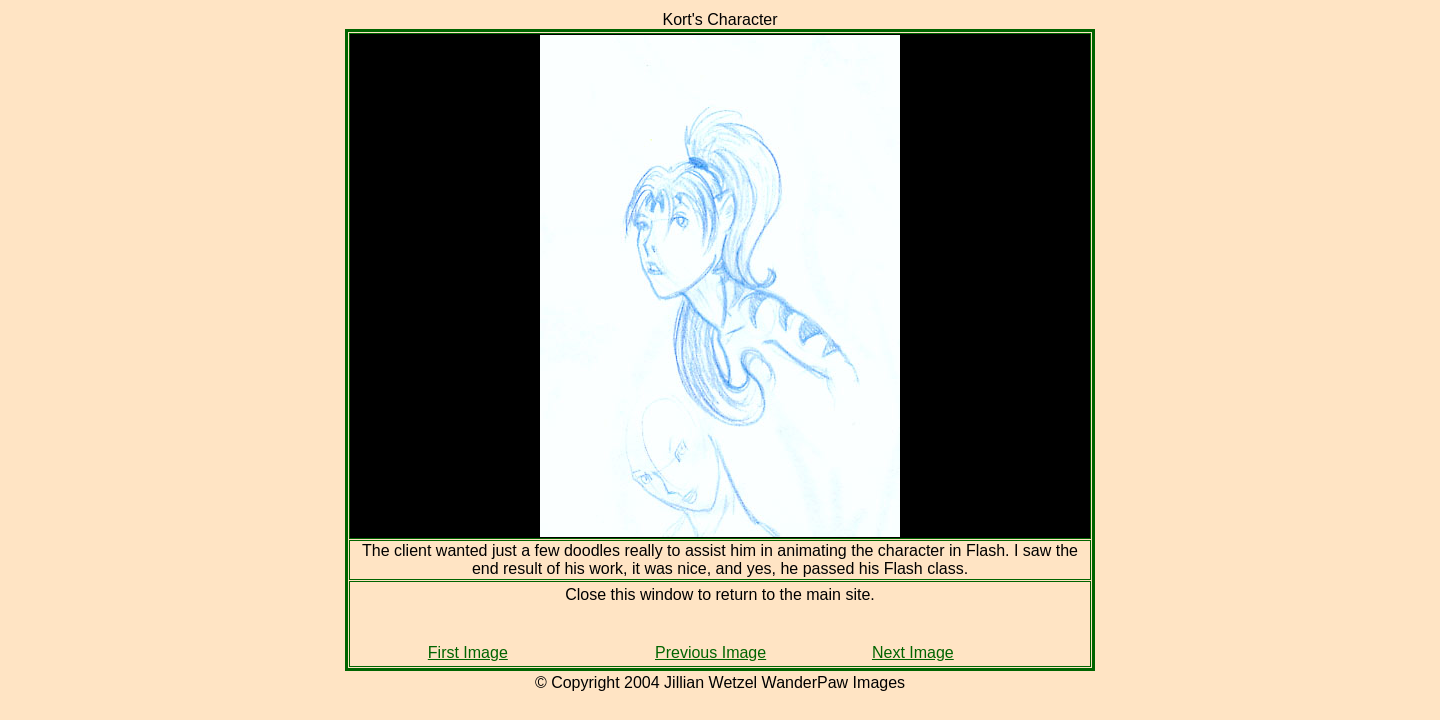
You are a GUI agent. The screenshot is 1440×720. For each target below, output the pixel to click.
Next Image (913, 652)
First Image (468, 652)
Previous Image (710, 652)
